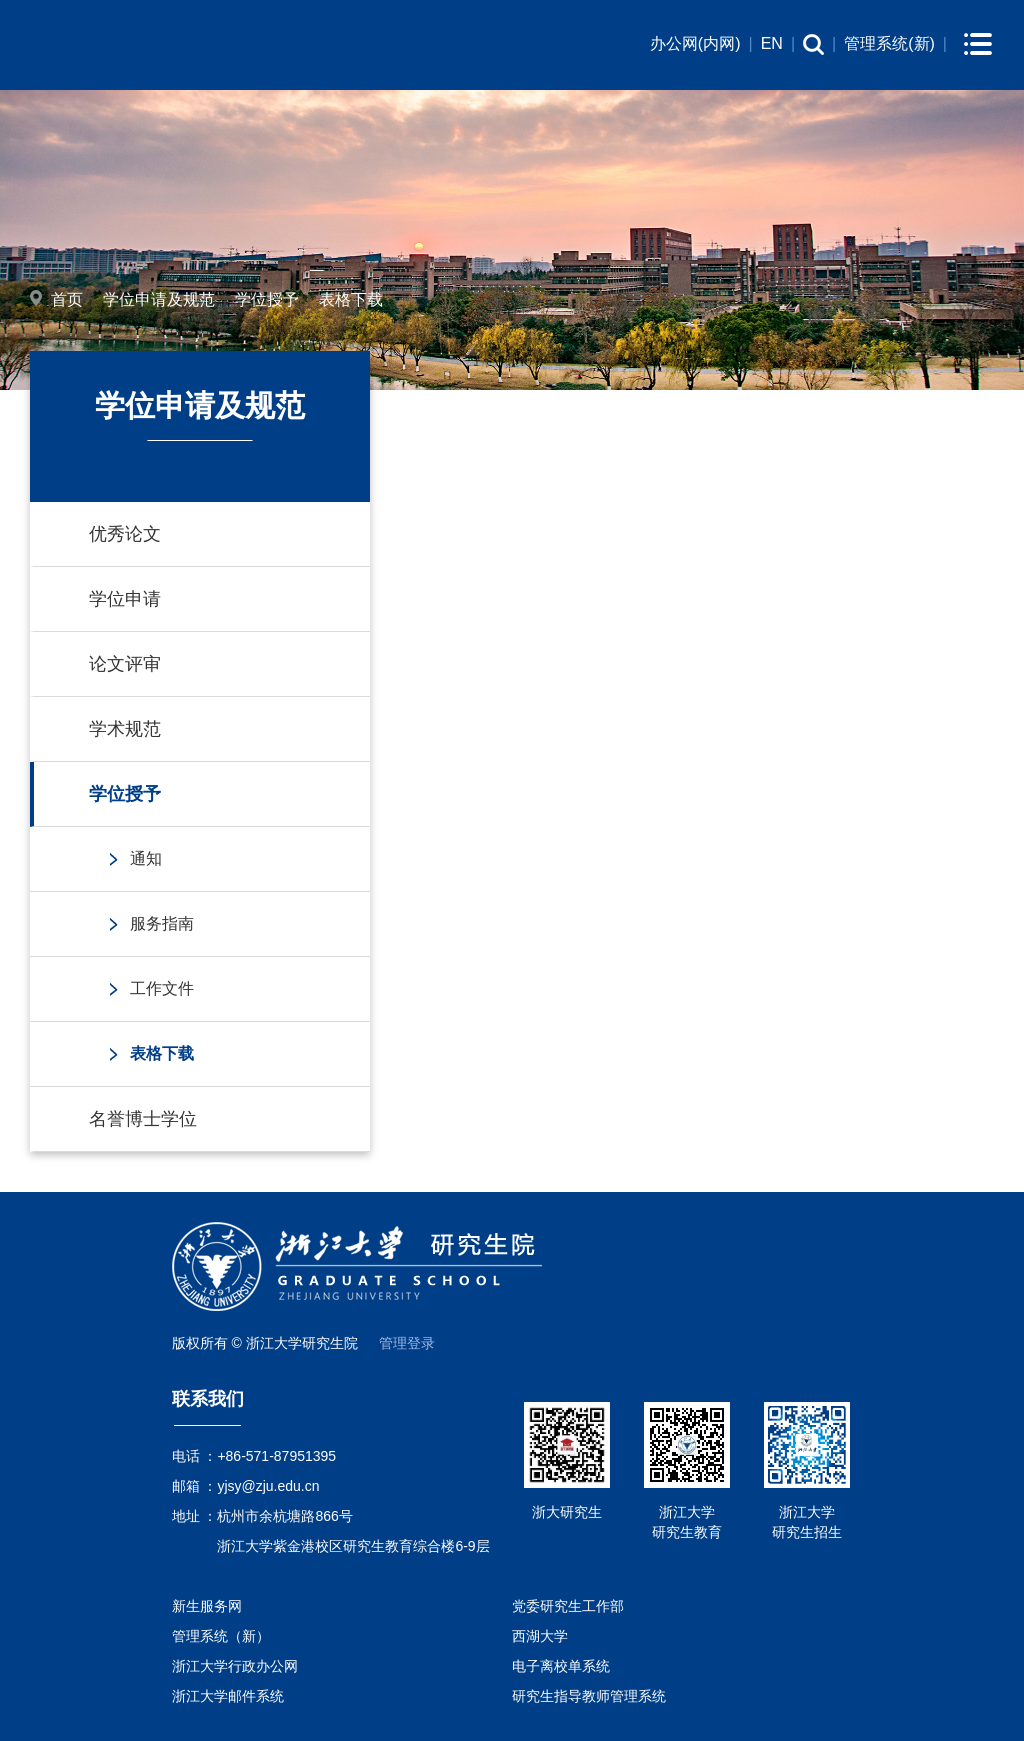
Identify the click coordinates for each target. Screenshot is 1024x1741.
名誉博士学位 (143, 1119)
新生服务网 (207, 1606)
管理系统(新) (889, 43)
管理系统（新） (221, 1636)
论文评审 (125, 664)
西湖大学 (540, 1636)
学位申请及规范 (159, 299)
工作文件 (162, 988)
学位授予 (267, 299)
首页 (67, 299)
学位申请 (125, 599)
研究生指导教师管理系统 (589, 1696)
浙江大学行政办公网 (235, 1666)
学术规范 (125, 729)
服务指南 (162, 923)
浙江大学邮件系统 (228, 1696)
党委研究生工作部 (568, 1606)
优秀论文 (125, 534)
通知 (146, 858)
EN (772, 43)
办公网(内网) (695, 43)
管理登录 (407, 1343)
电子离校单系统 (561, 1666)
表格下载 (351, 299)
